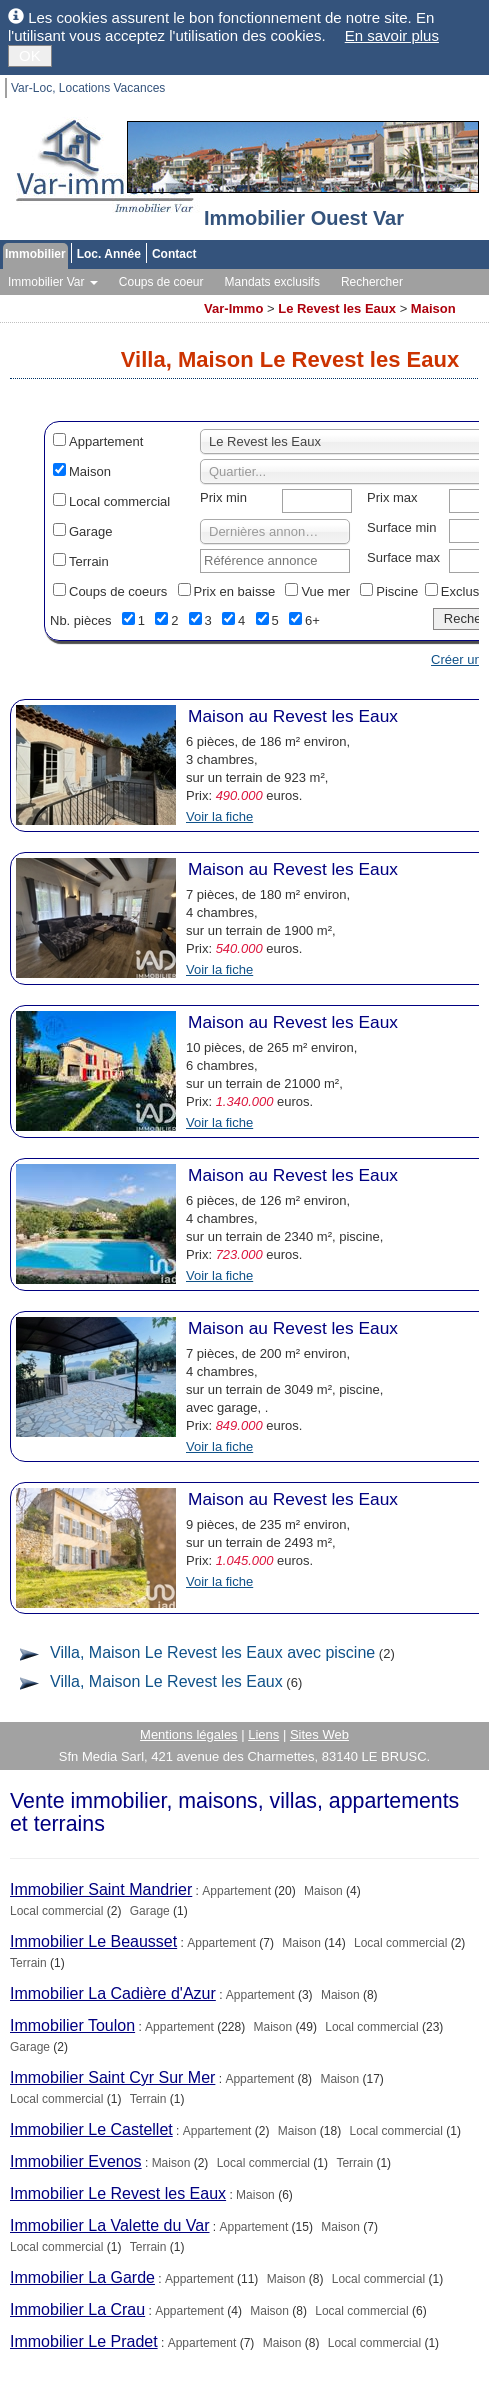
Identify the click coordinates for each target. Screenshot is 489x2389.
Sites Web (319, 1734)
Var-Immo (233, 308)
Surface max (403, 557)
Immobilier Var (53, 282)
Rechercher (372, 282)
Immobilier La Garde (82, 2277)
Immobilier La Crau (77, 2309)
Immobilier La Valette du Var (110, 2225)
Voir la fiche (219, 816)
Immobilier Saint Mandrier (101, 1889)
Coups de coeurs (118, 591)
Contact (174, 254)
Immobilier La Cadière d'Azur (113, 1993)
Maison (433, 308)
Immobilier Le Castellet (91, 2129)
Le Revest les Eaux (337, 308)
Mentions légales (189, 1734)
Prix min (223, 497)
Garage (90, 531)
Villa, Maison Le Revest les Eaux (166, 1681)
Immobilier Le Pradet (84, 2341)
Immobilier (35, 254)
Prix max (392, 497)
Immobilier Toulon (72, 2025)
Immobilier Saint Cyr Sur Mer (112, 2077)
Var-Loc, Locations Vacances (88, 88)
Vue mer (325, 591)
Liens (263, 1734)
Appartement (106, 441)
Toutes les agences (139, 302)
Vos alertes (37, 302)
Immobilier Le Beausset (93, 1941)
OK (30, 55)
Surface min (401, 527)
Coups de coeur (161, 282)
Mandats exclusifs (272, 282)
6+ (312, 620)
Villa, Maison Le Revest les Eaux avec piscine (212, 1652)
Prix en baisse (235, 591)
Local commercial (119, 501)
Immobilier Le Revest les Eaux (118, 2193)
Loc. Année (109, 254)
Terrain (89, 561)
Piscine (397, 591)
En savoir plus (392, 35)
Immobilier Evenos (76, 2161)
